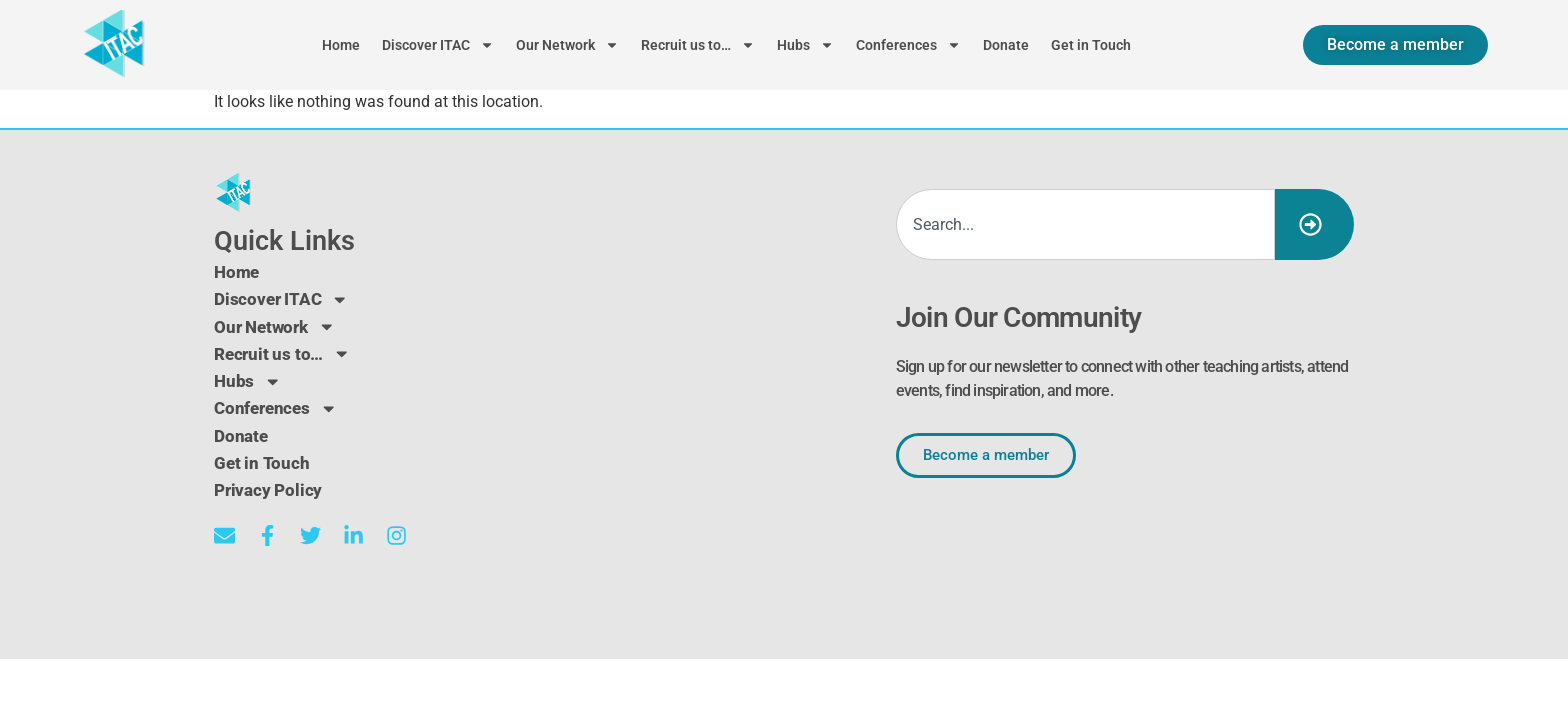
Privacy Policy (270, 488)
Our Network (567, 45)
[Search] (1314, 224)
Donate (1006, 45)
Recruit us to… (698, 45)
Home (341, 45)
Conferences (908, 45)
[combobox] (1085, 224)
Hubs (805, 45)
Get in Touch (1091, 45)
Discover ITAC (438, 45)
